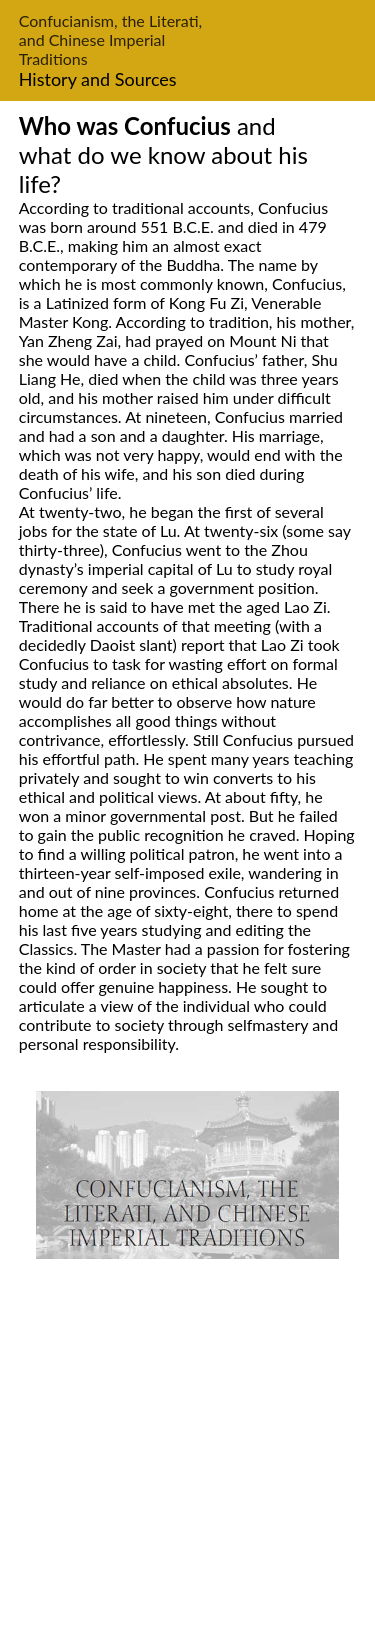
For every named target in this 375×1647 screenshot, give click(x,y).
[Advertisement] (187, 1456)
